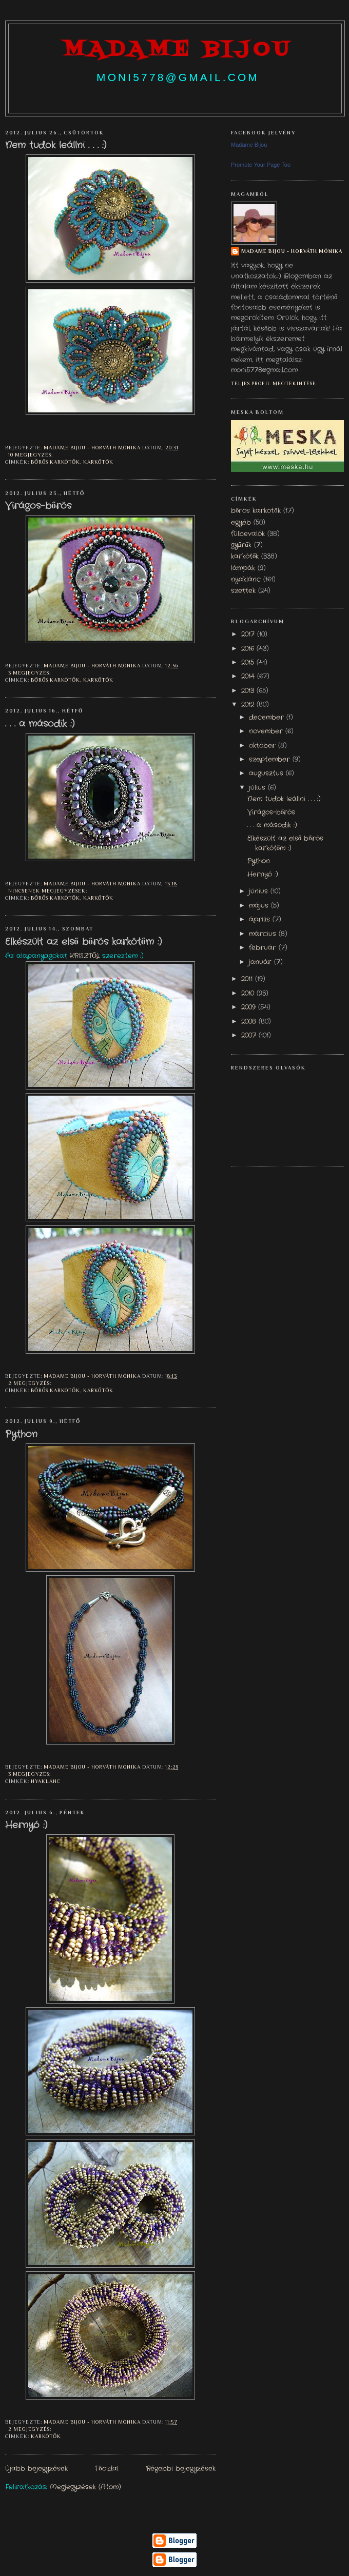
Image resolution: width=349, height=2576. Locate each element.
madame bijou (177, 50)
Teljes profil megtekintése (273, 383)
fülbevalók (248, 534)
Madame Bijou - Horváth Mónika (291, 251)
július (258, 787)
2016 (249, 648)
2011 (248, 979)
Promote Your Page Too (260, 165)
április (261, 919)
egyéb (241, 522)
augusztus (267, 773)
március (264, 934)
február (264, 948)
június (259, 891)
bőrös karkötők (55, 462)
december (267, 717)
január (261, 962)
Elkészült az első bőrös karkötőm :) (83, 942)
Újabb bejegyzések (36, 2468)
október (263, 745)
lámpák (243, 568)
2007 (250, 1035)
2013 (249, 691)
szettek (243, 591)
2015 (249, 662)
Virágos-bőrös (38, 506)
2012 (249, 704)
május (260, 905)
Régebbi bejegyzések (181, 2468)
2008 (250, 1021)
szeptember (271, 759)
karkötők (98, 462)
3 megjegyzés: (30, 673)
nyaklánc (46, 1781)
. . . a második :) (39, 724)
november (267, 731)
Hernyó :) (26, 1825)
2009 (249, 1007)
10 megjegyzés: (31, 455)
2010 (249, 993)
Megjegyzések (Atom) (85, 2487)
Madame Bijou (249, 145)
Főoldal (106, 2468)
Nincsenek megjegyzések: (48, 891)
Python (21, 1435)
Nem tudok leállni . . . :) (55, 146)
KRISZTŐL (85, 956)
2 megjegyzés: (30, 1383)
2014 (249, 676)
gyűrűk (241, 545)
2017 (249, 634)
